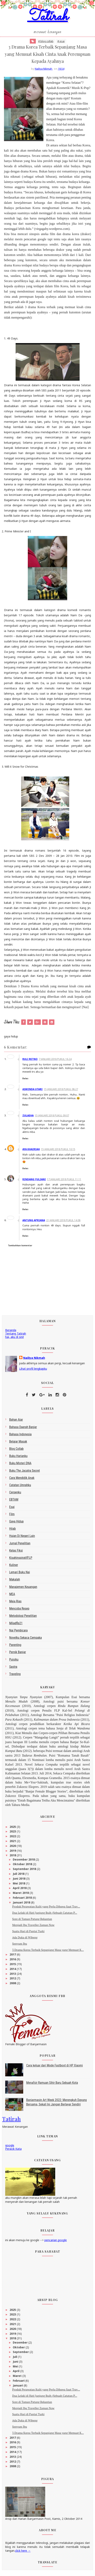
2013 (13, 1974)
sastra (13, 1667)
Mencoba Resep (19, 1608)
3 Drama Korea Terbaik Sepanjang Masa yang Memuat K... (48, 1950)
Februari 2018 (23, 1897)
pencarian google (55, 2240)
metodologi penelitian (23, 1616)
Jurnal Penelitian (19, 1543)
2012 (13, 1978)
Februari (19, 2380)
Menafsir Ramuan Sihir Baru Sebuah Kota (52, 2083)
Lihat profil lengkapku (33, 1369)
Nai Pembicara (18, 1630)
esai (12, 1507)
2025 (13, 1827)
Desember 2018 (24, 1859)
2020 (13, 1846)
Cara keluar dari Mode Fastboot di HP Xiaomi (54, 2065)
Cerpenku (15, 1492)
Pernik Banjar (17, 1652)
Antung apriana (33, 1220)
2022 (13, 1836)
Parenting (15, 1645)
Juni (16, 2361)
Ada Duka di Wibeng (24, 1937)
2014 (13, 1969)
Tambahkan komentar (20, 1245)
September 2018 (25, 1869)
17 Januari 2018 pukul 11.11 (64, 1179)
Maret (17, 2376)
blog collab (16, 1449)
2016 (13, 1959)
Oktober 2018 (23, 1864)
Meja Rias (15, 1601)
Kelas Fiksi (16, 1550)
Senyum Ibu (19, 1943)
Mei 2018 (19, 1883)
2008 (13, 1983)
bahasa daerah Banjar (23, 1427)
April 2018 (20, 1888)
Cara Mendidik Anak (21, 1478)
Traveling (15, 1674)
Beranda (10, 1330)
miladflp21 (16, 1623)
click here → (23, 2551)
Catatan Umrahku (20, 1485)
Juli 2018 (19, 1874)
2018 (13, 1855)
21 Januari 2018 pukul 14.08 (63, 1220)
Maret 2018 (21, 1893)
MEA (12, 1594)
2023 (13, 1831)
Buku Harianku (18, 1456)
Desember (20, 2342)
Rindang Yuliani (34, 1179)
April (16, 2371)
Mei (16, 2366)
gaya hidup (16, 1521)
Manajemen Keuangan (23, 1587)
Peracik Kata (13, 2149)
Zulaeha (28, 1115)
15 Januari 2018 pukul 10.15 (58, 1149)
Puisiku (13, 1659)
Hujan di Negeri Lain (22, 1536)
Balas (25, 1078)
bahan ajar (16, 1419)
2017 (13, 1954)
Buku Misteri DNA (20, 1463)
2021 (13, 1841)
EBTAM (13, 1499)
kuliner (13, 1565)
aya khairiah (31, 1149)
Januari (18, 2385)
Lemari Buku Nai (19, 1572)
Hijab (12, 1529)
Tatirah (47, 16)
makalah (14, 1579)
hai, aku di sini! (14, 1337)
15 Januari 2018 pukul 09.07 (52, 1115)
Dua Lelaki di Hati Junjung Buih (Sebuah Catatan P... (44, 1913)
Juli (15, 2357)
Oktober (19, 2347)
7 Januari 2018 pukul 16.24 (55, 1059)
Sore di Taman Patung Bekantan (32, 1919)
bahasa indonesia (20, 1434)
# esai (61, 41)
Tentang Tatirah (15, 1333)
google (9, 2145)
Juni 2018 (19, 1878)
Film (12, 1514)
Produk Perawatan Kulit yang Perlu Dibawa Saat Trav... (46, 1906)
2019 (13, 1851)
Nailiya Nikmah (34, 1358)
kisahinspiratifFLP (20, 1558)
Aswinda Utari (32, 1089)
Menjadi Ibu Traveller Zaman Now (33, 1925)
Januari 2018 (22, 1902)
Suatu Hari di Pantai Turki (28, 1931)
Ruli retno (30, 1059)
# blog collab (45, 41)
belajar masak (18, 1441)
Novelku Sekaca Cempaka (25, 1638)
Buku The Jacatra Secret (24, 1470)
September (21, 2352)
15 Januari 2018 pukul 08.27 (61, 1089)
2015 (13, 1964)
